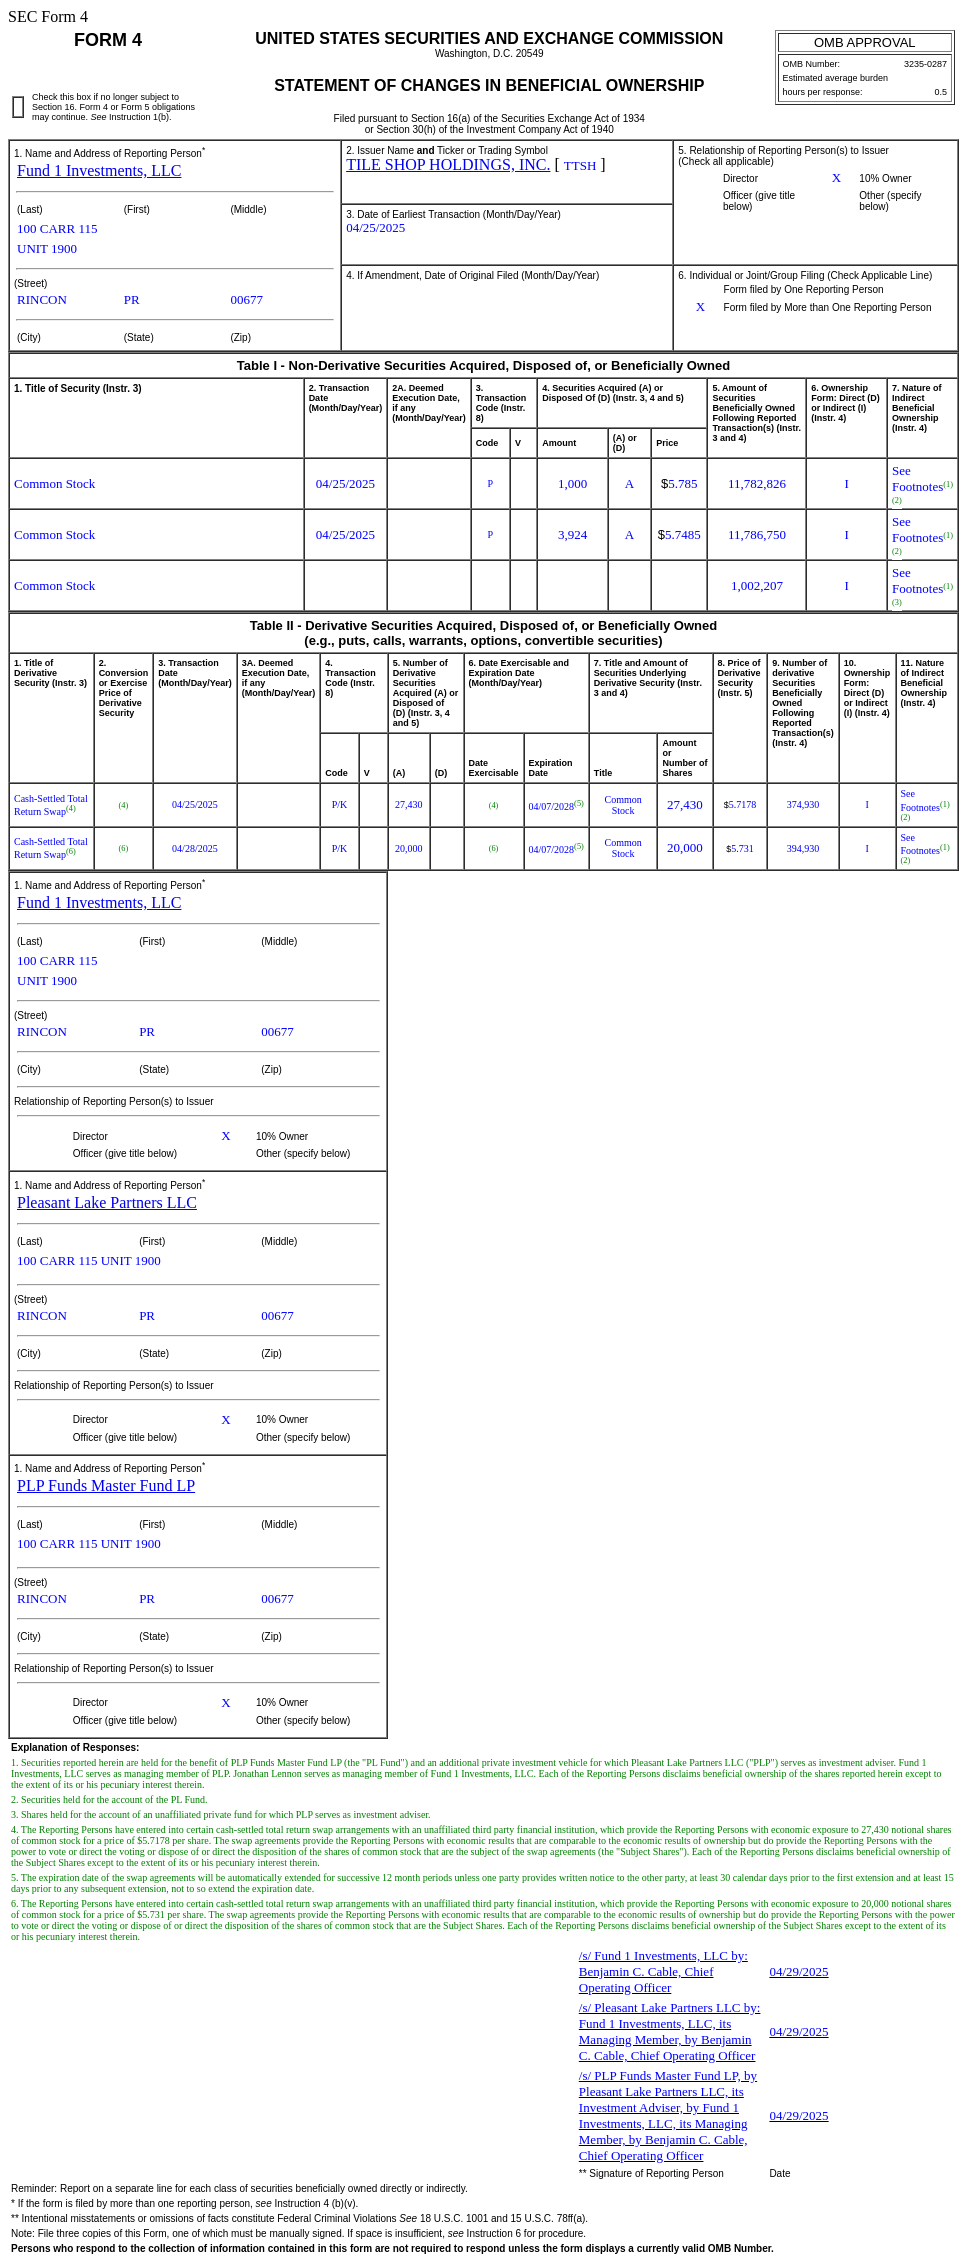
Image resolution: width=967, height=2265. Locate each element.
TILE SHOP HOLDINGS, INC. (448, 164)
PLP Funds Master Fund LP (106, 1485)
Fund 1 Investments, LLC (99, 170)
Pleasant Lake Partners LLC (107, 1202)
